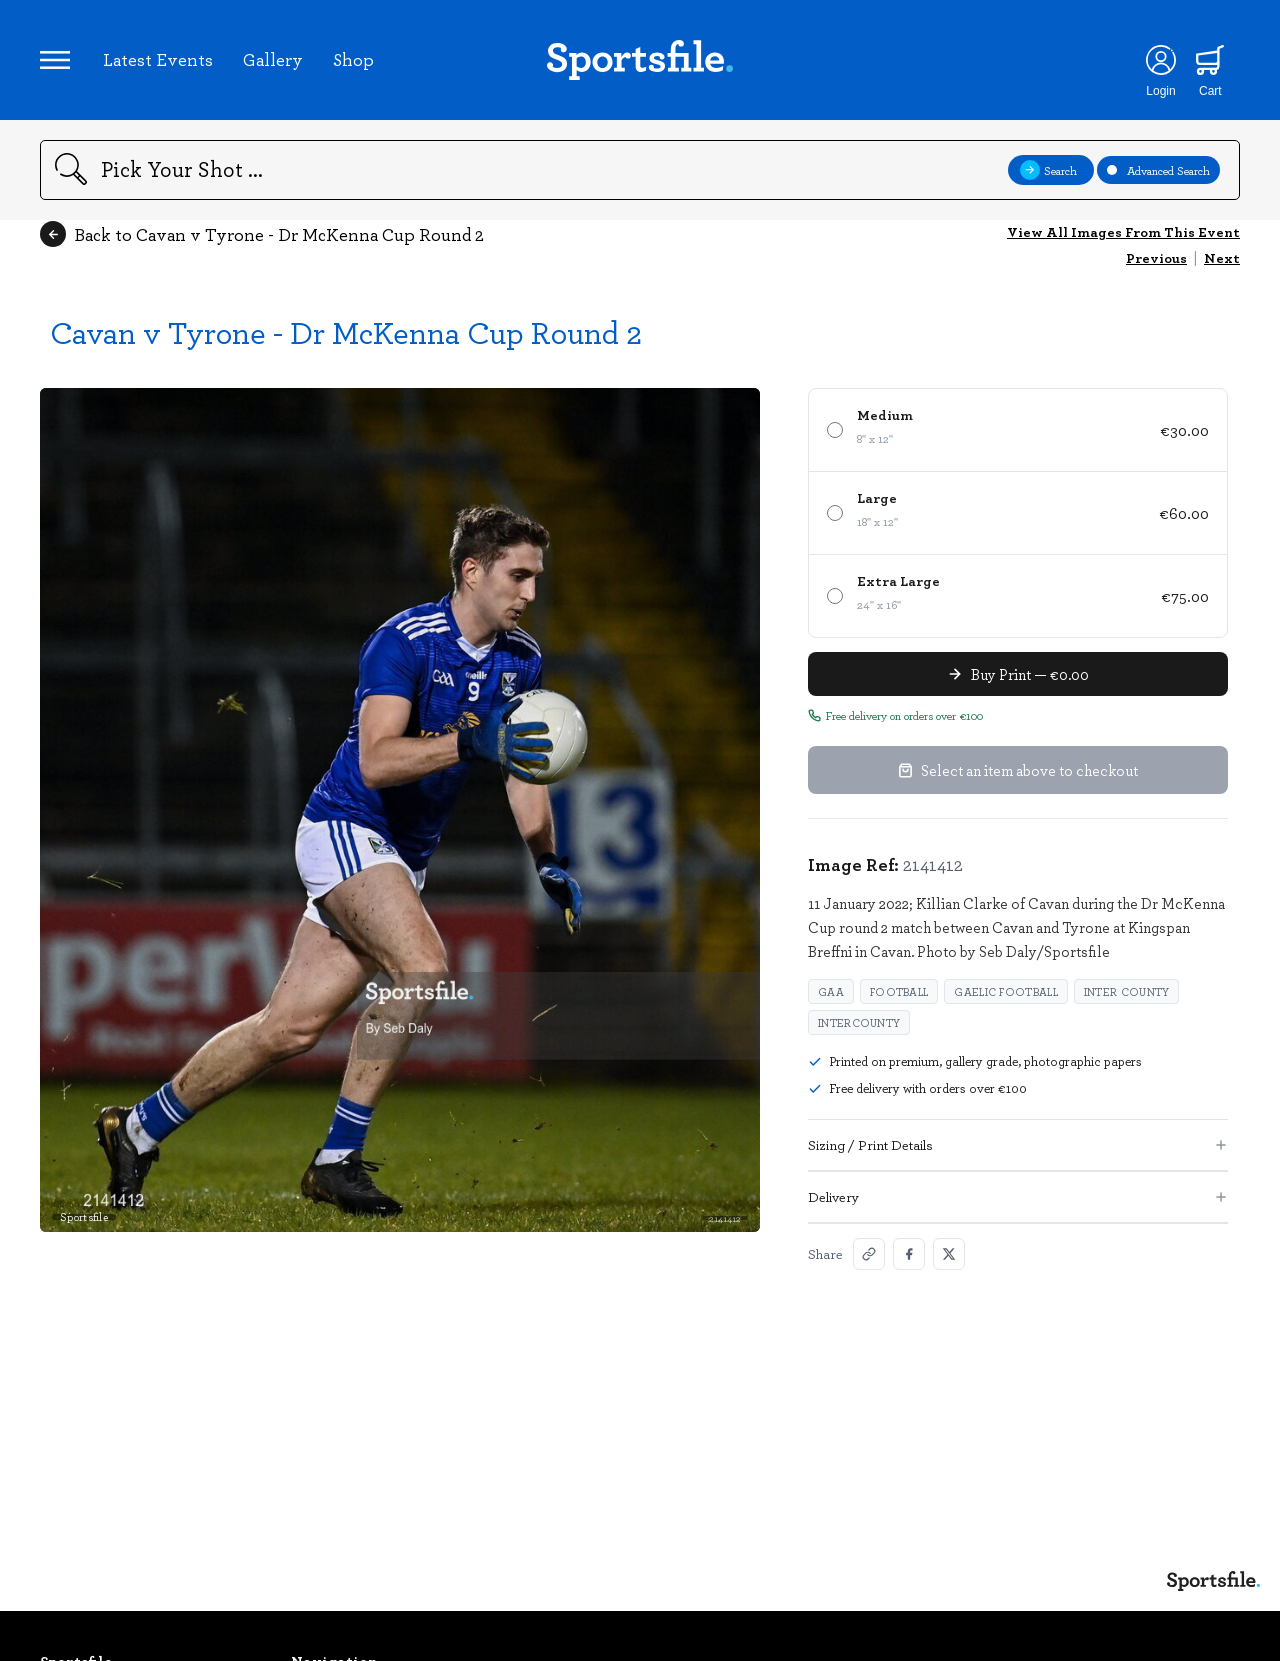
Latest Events (158, 59)
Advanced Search (1158, 170)
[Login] (1160, 60)
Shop (353, 59)
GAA (831, 991)
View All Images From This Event (1123, 231)
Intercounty (859, 1022)
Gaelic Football (1006, 991)
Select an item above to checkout (1018, 770)
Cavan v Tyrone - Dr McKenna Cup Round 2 (346, 331)
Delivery (1018, 1196)
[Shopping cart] (1210, 60)
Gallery (273, 59)
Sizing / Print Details (1018, 1144)
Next (1222, 257)
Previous (1156, 257)
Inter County (1127, 991)
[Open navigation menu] (55, 60)
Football (899, 991)
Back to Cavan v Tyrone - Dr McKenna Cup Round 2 (262, 234)
